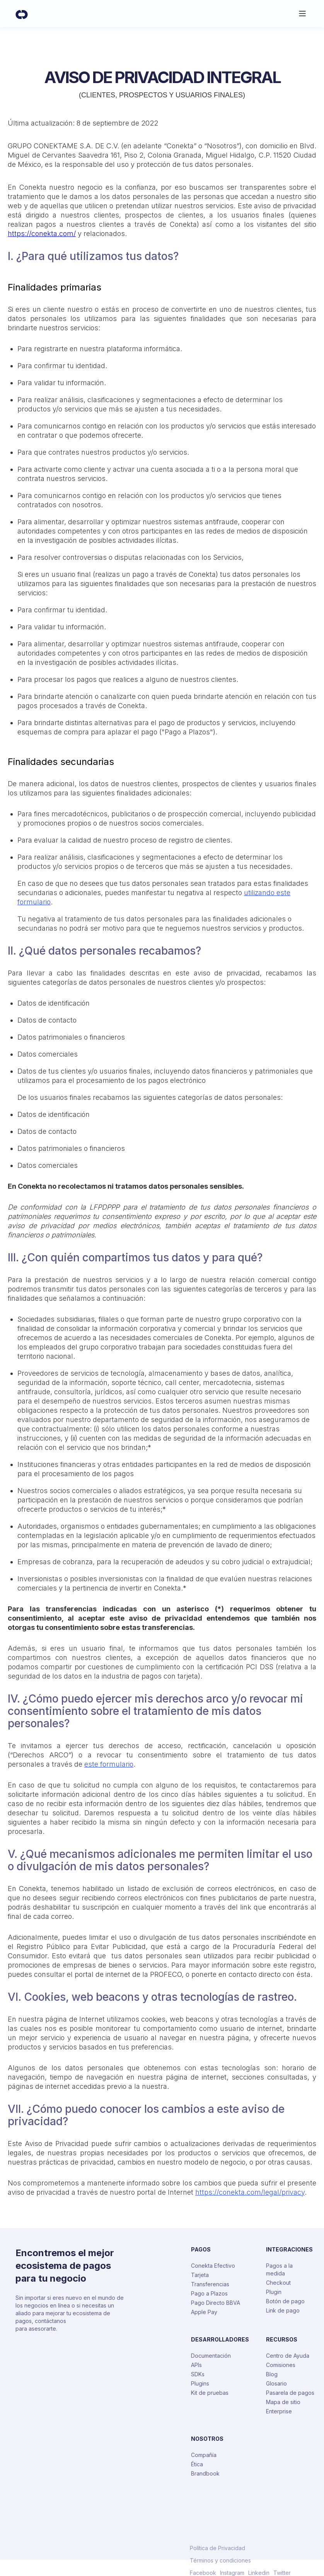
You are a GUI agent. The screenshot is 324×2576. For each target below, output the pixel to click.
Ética (197, 2464)
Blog (272, 2374)
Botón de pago (285, 2301)
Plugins (200, 2383)
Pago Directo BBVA (215, 2302)
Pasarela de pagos (290, 2392)
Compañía (204, 2455)
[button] (302, 13)
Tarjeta (200, 2275)
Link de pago (283, 2310)
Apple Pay (204, 2312)
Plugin (273, 2292)
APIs (196, 2365)
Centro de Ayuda (287, 2355)
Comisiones (280, 2365)
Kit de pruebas (210, 2392)
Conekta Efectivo (213, 2265)
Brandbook (205, 2473)
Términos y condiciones (220, 2560)
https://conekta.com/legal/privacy (250, 2192)
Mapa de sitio (283, 2402)
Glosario (276, 2383)
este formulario (108, 1764)
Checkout (278, 2282)
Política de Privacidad (217, 2548)
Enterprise (279, 2411)
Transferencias (210, 2284)
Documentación (211, 2355)
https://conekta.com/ (42, 233)
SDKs (198, 2374)
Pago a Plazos (209, 2293)
